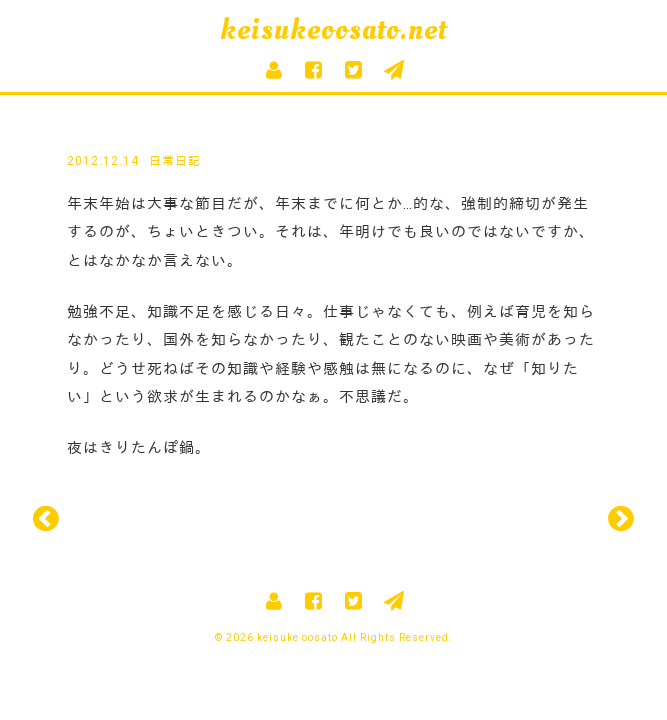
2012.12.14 (103, 161)
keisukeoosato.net (333, 29)
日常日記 (175, 161)
